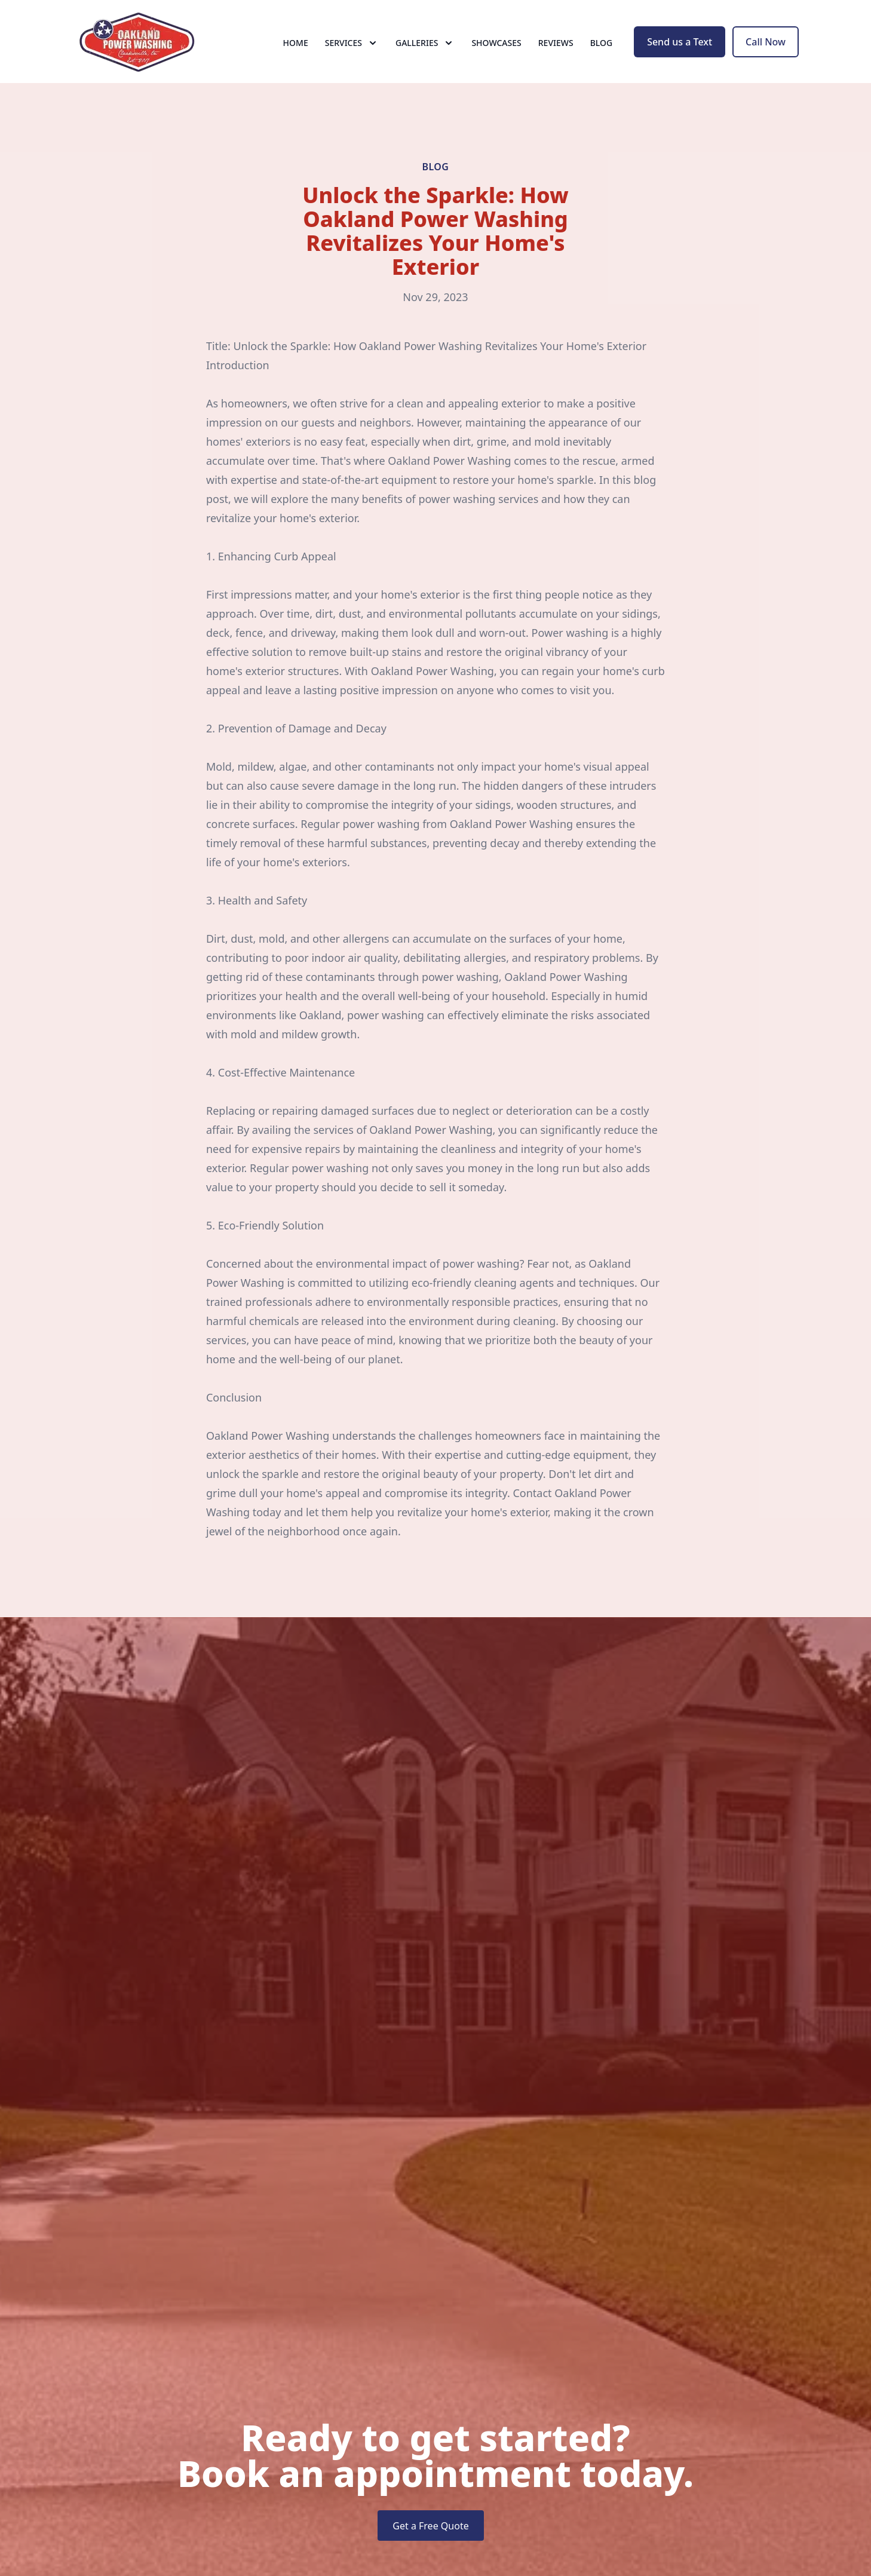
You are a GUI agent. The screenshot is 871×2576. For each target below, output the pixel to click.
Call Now (766, 52)
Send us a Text (679, 52)
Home (295, 53)
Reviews (555, 53)
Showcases (496, 53)
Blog (601, 53)
